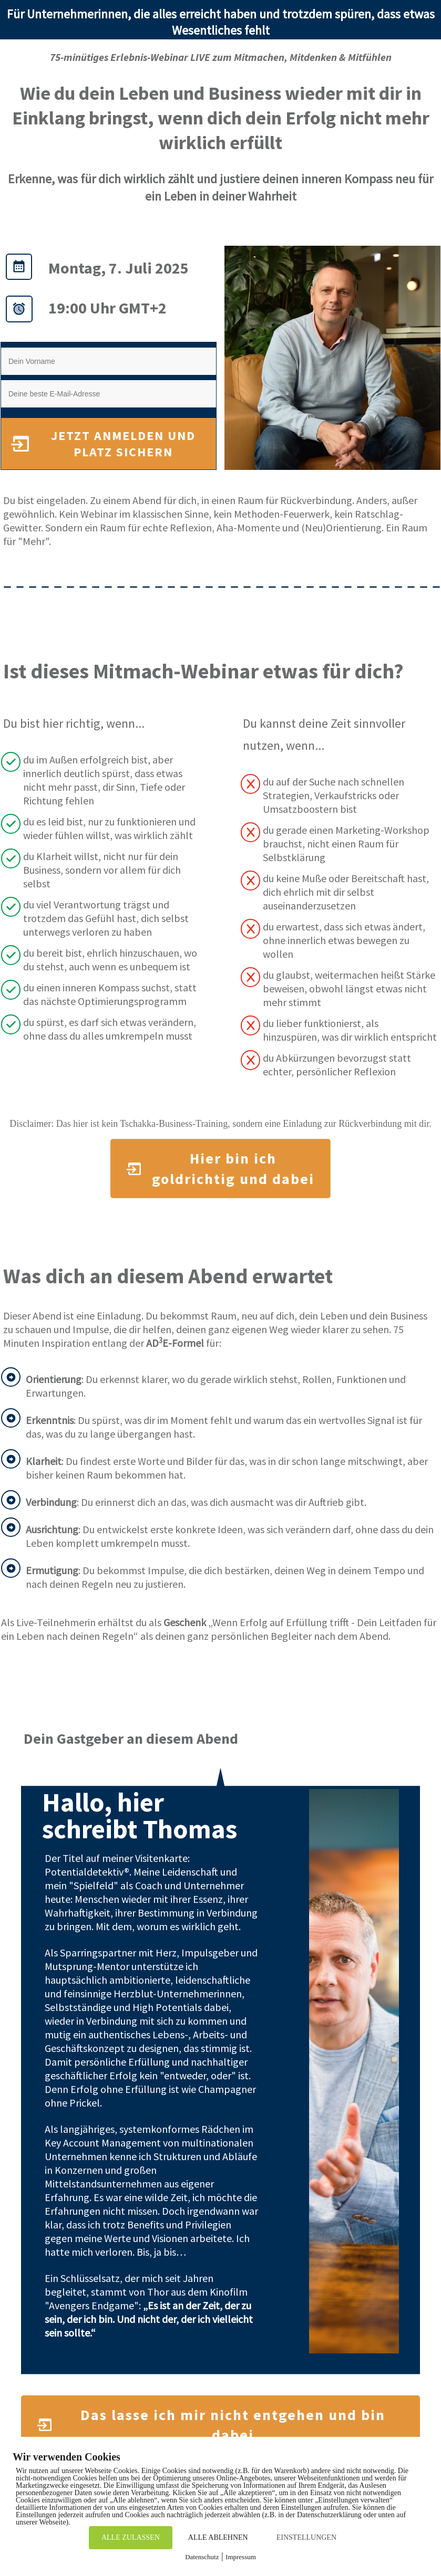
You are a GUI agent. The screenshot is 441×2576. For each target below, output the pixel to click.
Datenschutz (202, 2557)
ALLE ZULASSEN (130, 2537)
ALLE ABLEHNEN (218, 2537)
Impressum (240, 2557)
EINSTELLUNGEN (306, 2537)
